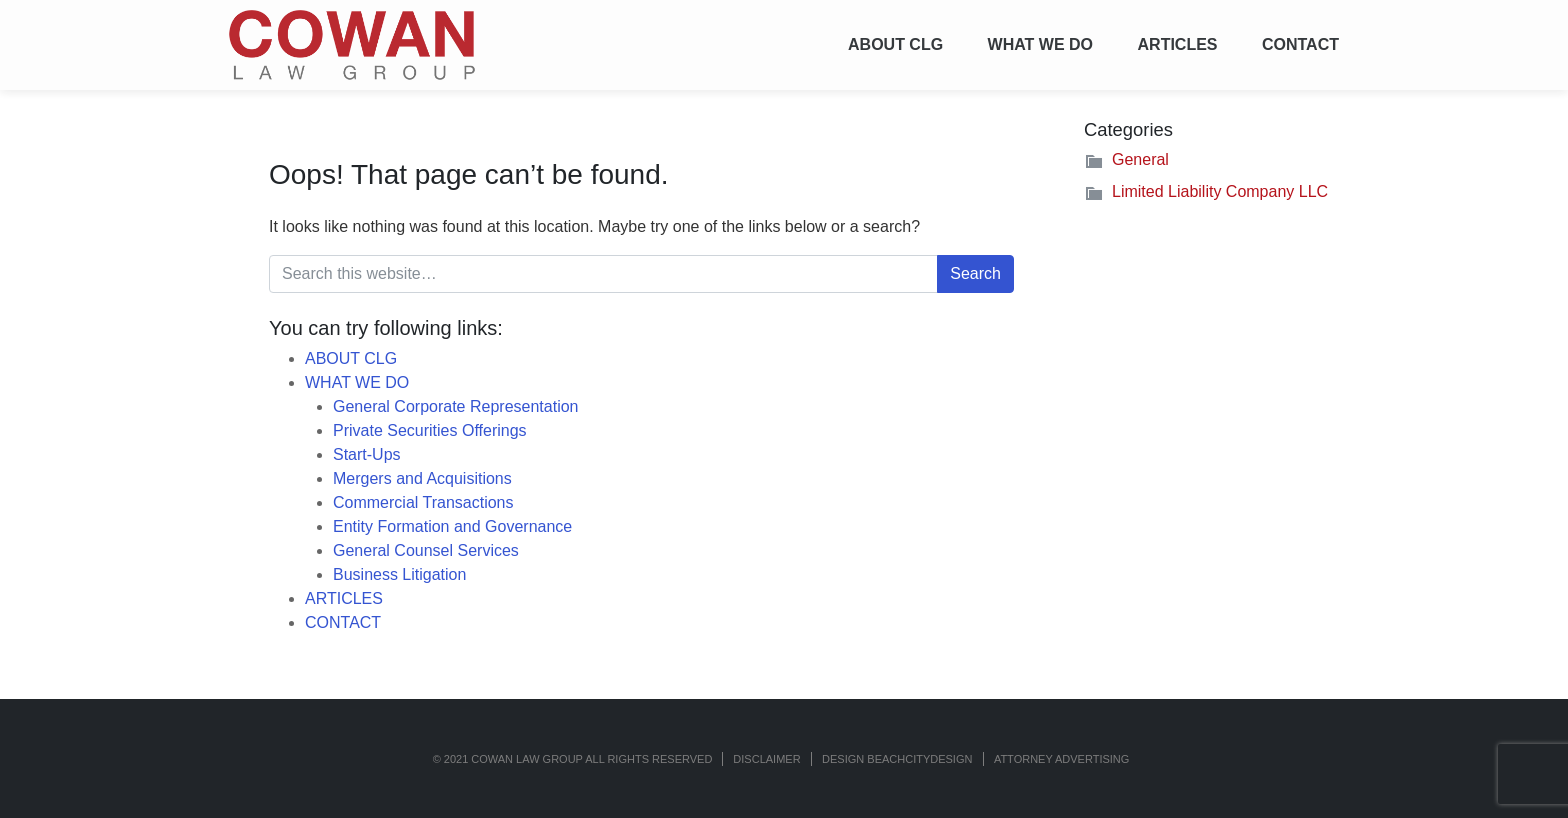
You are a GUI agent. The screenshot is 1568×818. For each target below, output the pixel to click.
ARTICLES (1178, 44)
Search (975, 273)
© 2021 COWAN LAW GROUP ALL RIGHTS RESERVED (573, 759)
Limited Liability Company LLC (1220, 191)
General (1140, 159)
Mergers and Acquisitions (422, 478)
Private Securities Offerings (430, 430)
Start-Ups (367, 454)
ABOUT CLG (895, 44)
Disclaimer (766, 759)
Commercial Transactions (423, 502)
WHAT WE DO (1040, 44)
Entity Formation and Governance (452, 526)
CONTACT (1300, 44)
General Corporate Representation (455, 406)
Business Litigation (399, 574)
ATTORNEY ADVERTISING (1062, 759)
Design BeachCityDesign (897, 759)
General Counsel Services (426, 550)
